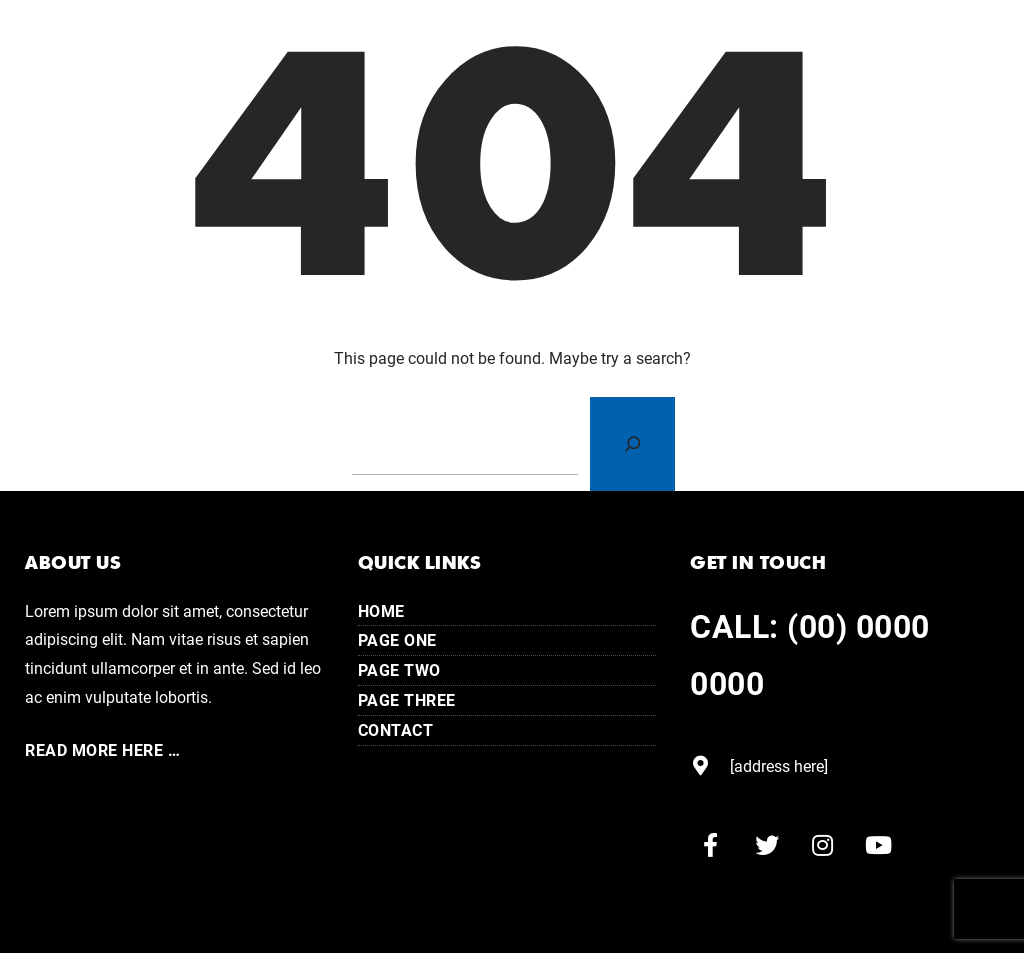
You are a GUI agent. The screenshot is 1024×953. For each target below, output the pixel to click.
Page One (397, 639)
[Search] (632, 444)
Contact (396, 729)
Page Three (407, 699)
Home (381, 610)
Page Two (399, 669)
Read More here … (102, 749)
